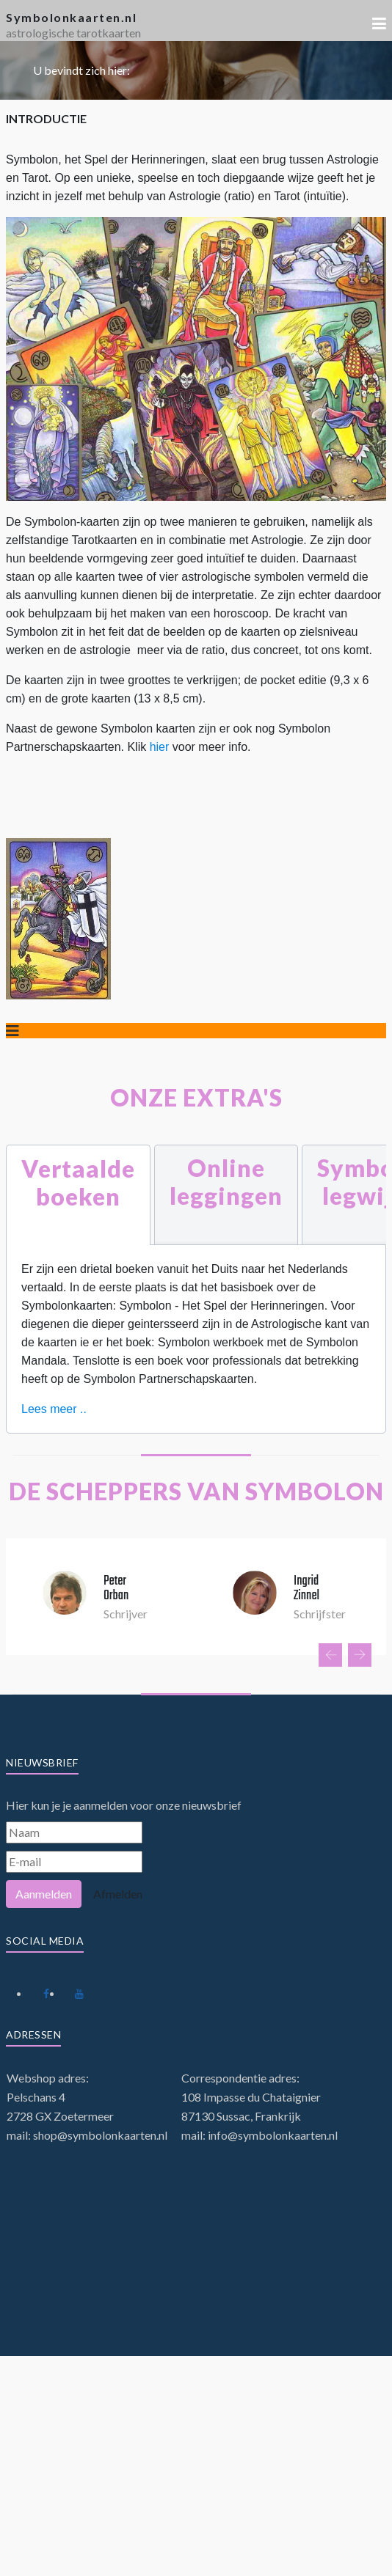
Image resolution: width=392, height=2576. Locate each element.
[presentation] (330, 1655)
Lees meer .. (54, 1409)
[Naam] (74, 1832)
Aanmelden (43, 1894)
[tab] (78, 1195)
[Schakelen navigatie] (12, 1030)
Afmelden (117, 1894)
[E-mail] (74, 1862)
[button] (379, 23)
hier (161, 747)
